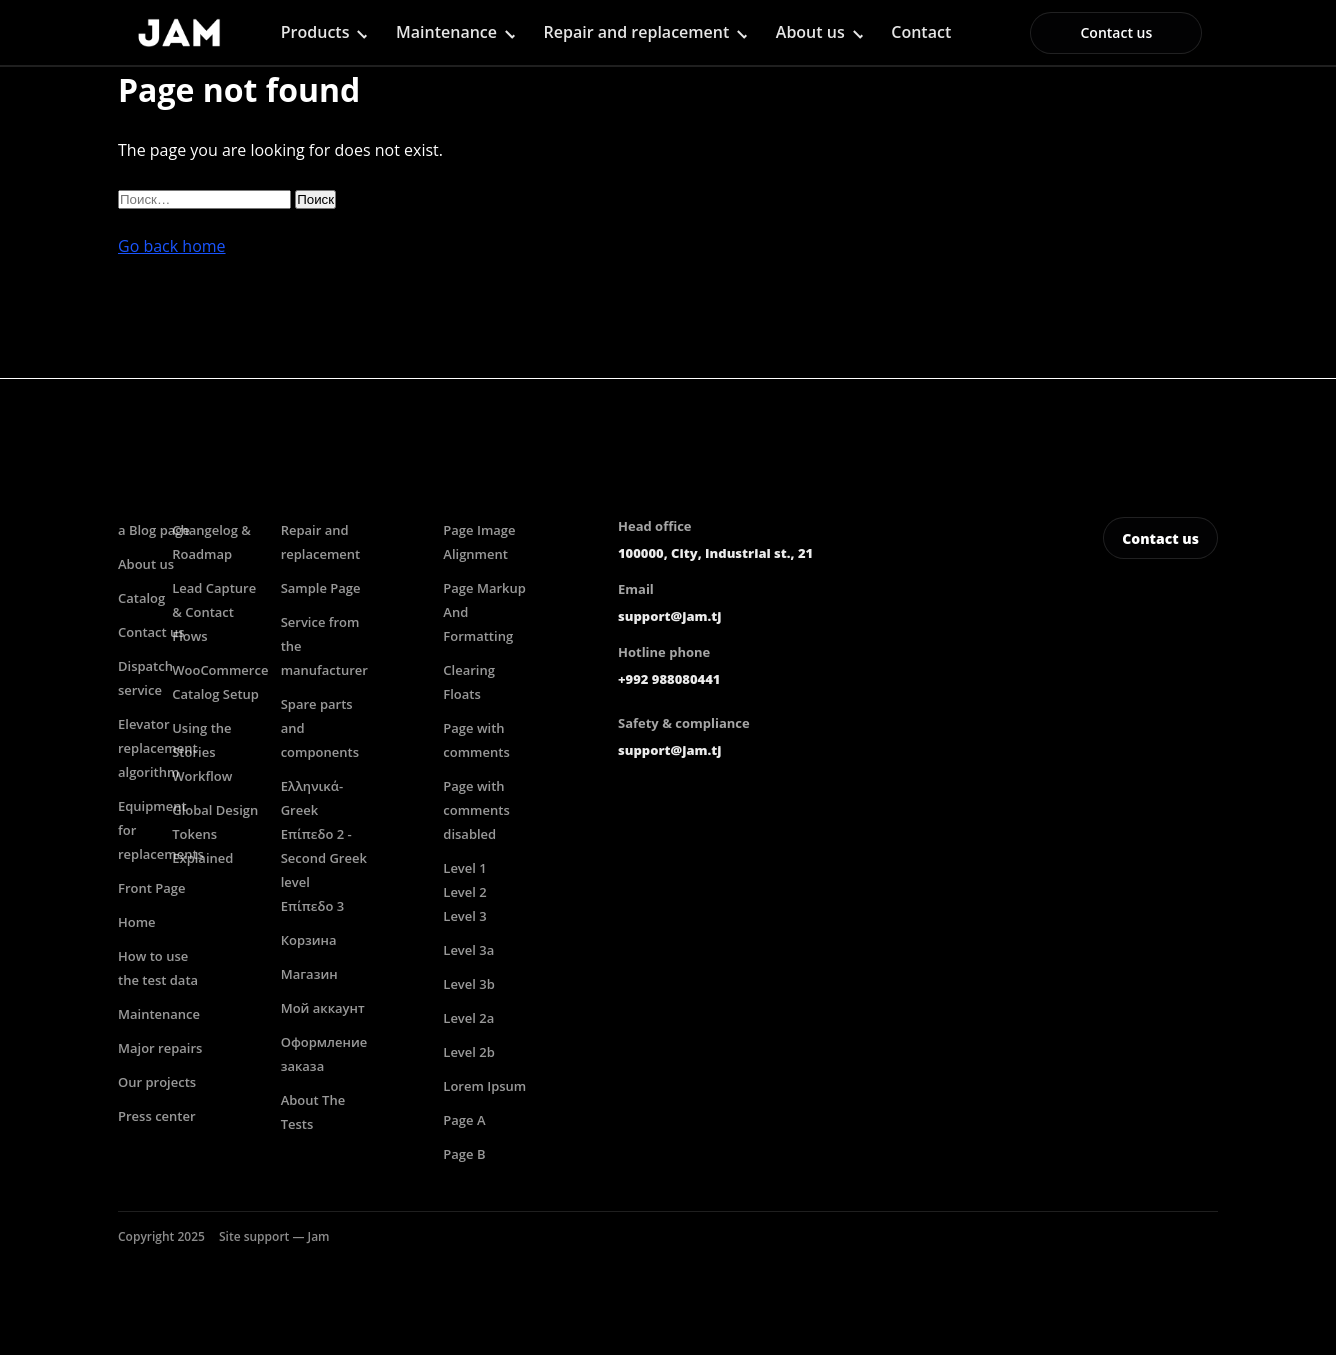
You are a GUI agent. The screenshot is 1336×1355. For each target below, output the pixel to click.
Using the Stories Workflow (202, 752)
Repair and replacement (637, 32)
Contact (921, 32)
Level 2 (464, 892)
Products (315, 32)
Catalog (141, 598)
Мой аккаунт (323, 1008)
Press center (157, 1116)
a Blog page (154, 530)
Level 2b (469, 1052)
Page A (464, 1120)
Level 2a (468, 1018)
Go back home (172, 246)
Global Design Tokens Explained (215, 834)
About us (810, 32)
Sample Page (321, 588)
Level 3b (469, 984)
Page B (464, 1154)
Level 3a (468, 950)
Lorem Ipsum (484, 1086)
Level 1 (464, 868)
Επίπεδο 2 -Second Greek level (324, 858)
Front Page (151, 888)
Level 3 (464, 916)
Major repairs (160, 1048)
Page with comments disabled (476, 810)
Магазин (309, 974)
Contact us (1116, 32)
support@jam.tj (669, 616)
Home (137, 922)
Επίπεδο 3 (313, 906)
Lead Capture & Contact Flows (214, 612)
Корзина (309, 940)
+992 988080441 (669, 679)
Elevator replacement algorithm (158, 748)
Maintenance (446, 32)
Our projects (157, 1082)
